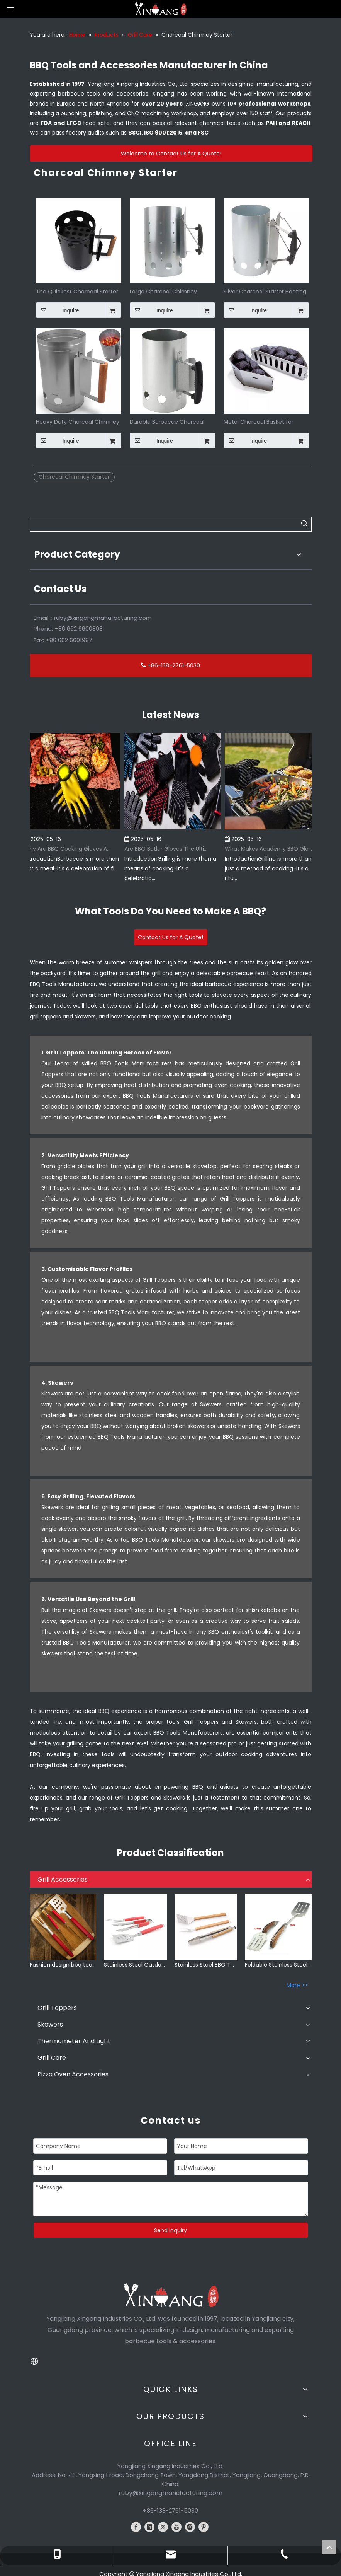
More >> (297, 1985)
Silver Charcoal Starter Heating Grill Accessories (265, 291)
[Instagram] (190, 2527)
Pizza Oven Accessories (73, 2074)
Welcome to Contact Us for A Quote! (171, 153)
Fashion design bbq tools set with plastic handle (63, 1965)
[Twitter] (163, 2527)
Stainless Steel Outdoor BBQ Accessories (135, 1965)
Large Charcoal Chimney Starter (163, 291)
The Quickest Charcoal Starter (77, 291)
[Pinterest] (203, 2527)
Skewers (50, 2024)
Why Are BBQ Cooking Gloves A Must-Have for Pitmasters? (71, 849)
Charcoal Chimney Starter (74, 477)
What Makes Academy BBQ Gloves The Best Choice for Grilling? (272, 849)
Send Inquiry (170, 2230)
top (329, 2547)
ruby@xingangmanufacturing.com (103, 618)
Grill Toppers (57, 2007)
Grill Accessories (62, 1879)
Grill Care (51, 2057)
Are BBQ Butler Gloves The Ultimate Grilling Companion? (171, 849)
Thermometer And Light (73, 2041)
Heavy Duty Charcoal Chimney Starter (77, 421)
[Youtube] (176, 2527)
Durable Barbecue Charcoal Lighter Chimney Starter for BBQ (167, 421)
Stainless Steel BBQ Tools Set (206, 1965)
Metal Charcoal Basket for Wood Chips (258, 421)
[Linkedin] (149, 2527)
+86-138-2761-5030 (170, 665)
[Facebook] (136, 2527)
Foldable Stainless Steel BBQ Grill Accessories (278, 1965)
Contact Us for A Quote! (170, 937)
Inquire (57, 310)
